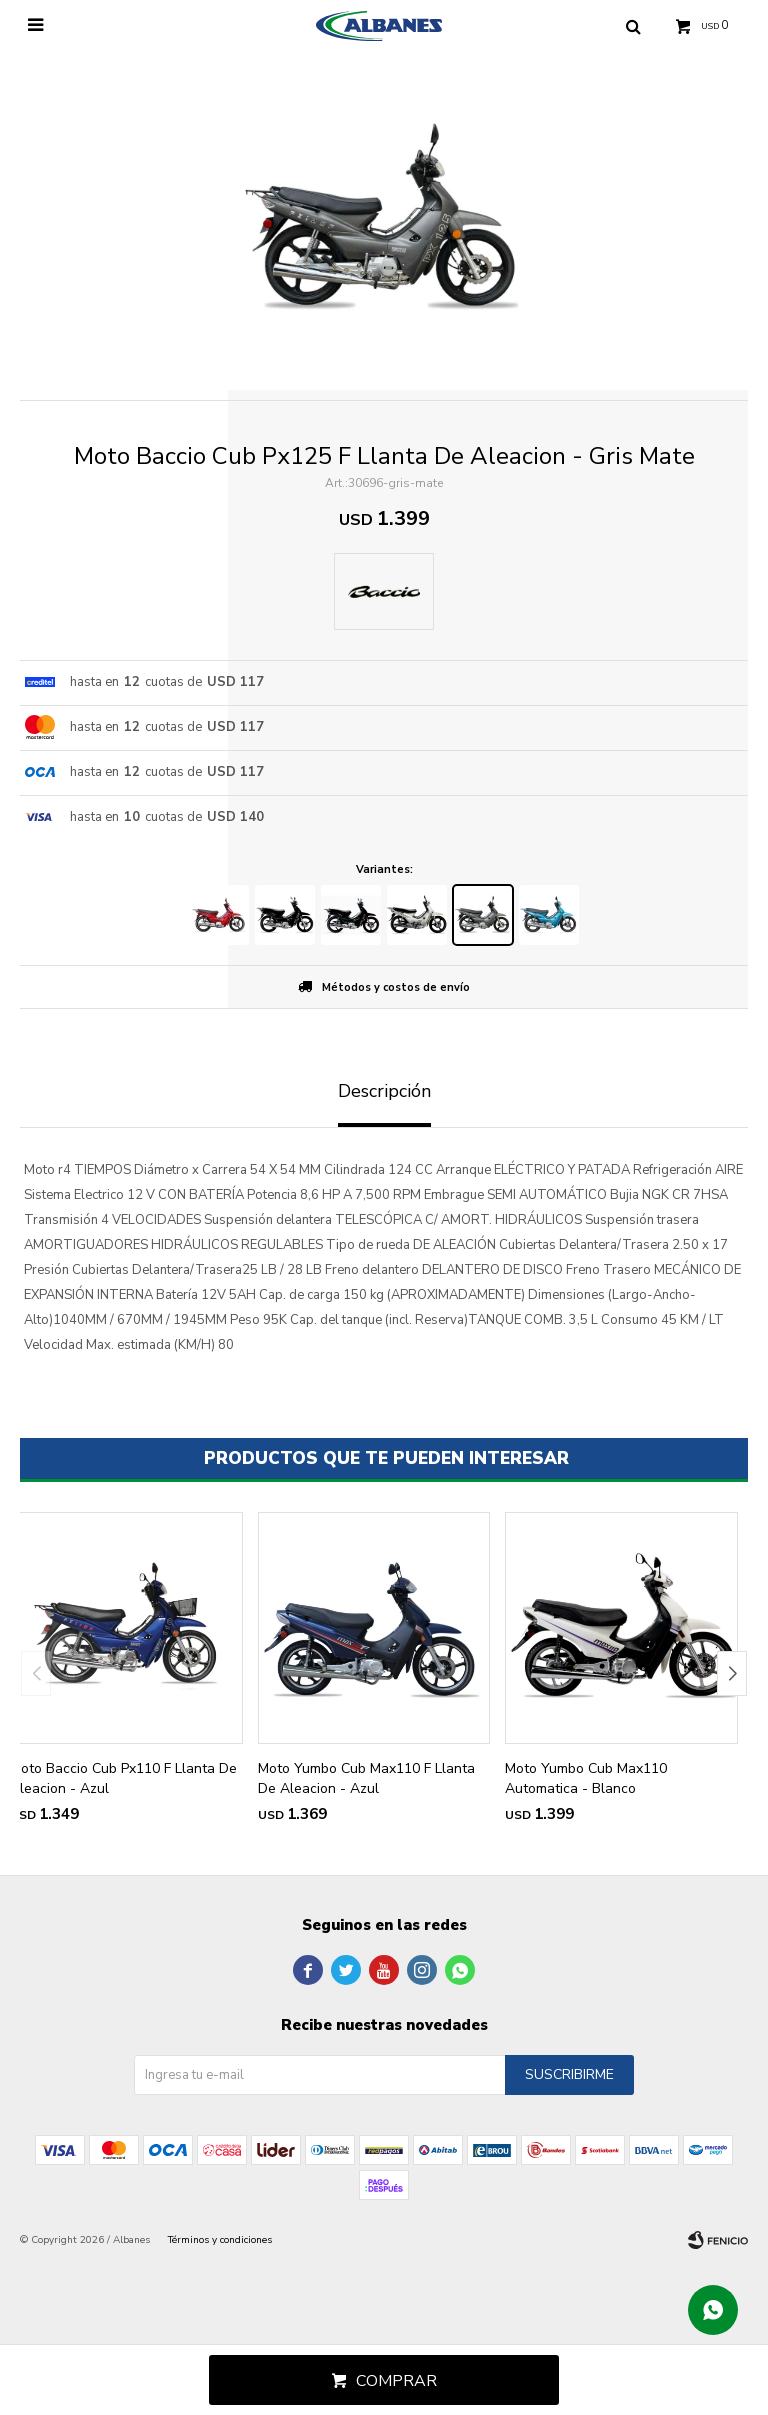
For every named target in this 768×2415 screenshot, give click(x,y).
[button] (732, 1673)
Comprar (396, 2381)
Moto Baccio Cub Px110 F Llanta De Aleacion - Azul (123, 1778)
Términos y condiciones (220, 2240)
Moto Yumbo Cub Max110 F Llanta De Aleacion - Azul (366, 1778)
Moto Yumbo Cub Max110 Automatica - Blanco (586, 1778)
